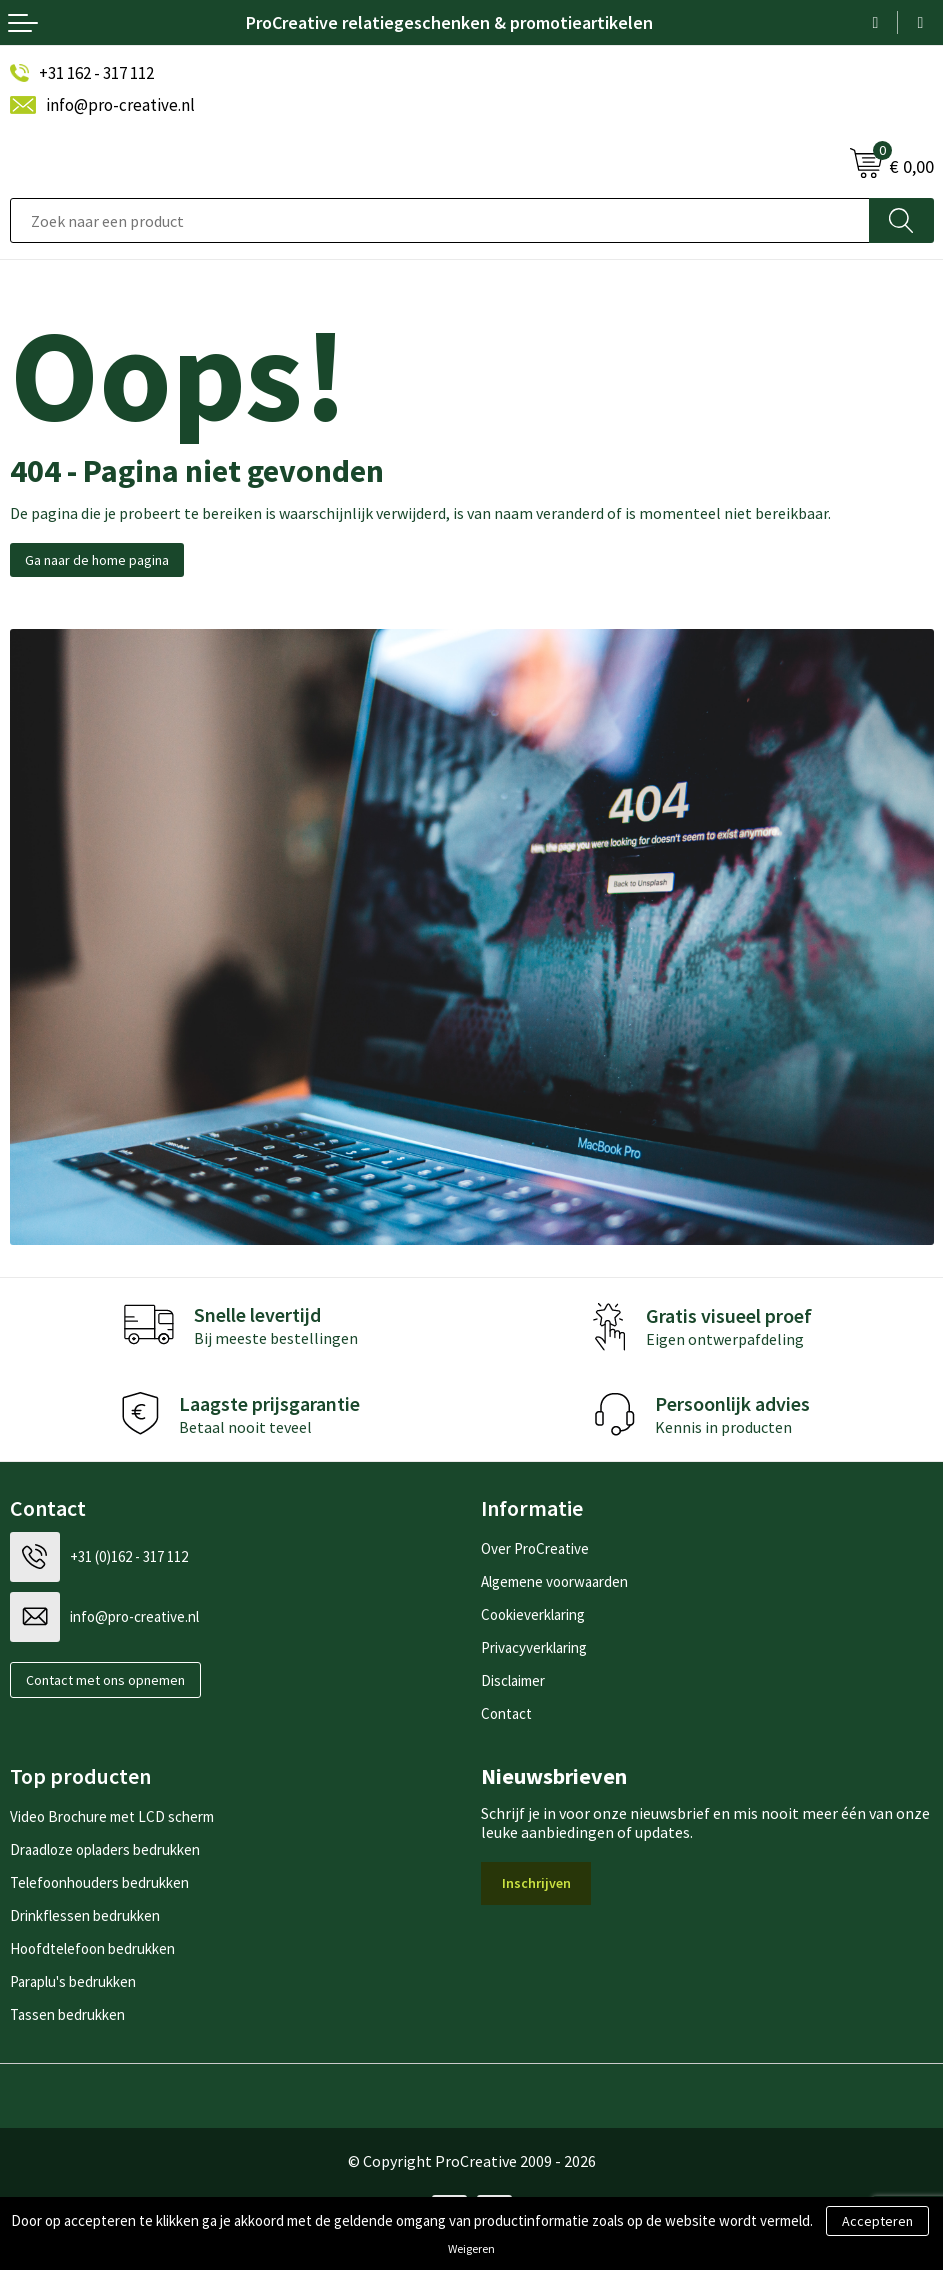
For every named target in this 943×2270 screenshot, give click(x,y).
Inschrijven (536, 1883)
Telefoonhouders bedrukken (99, 1882)
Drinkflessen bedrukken (85, 1915)
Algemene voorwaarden (554, 1581)
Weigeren (471, 2248)
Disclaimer (513, 1680)
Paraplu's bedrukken (73, 1981)
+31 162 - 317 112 (96, 73)
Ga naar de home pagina (97, 560)
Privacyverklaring (534, 1647)
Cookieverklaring (533, 1614)
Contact (506, 1713)
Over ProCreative (535, 1548)
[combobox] (440, 220)
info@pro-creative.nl (120, 105)
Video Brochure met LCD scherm (112, 1816)
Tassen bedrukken (67, 2014)
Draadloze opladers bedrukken (105, 1849)
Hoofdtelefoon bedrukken (92, 1948)
